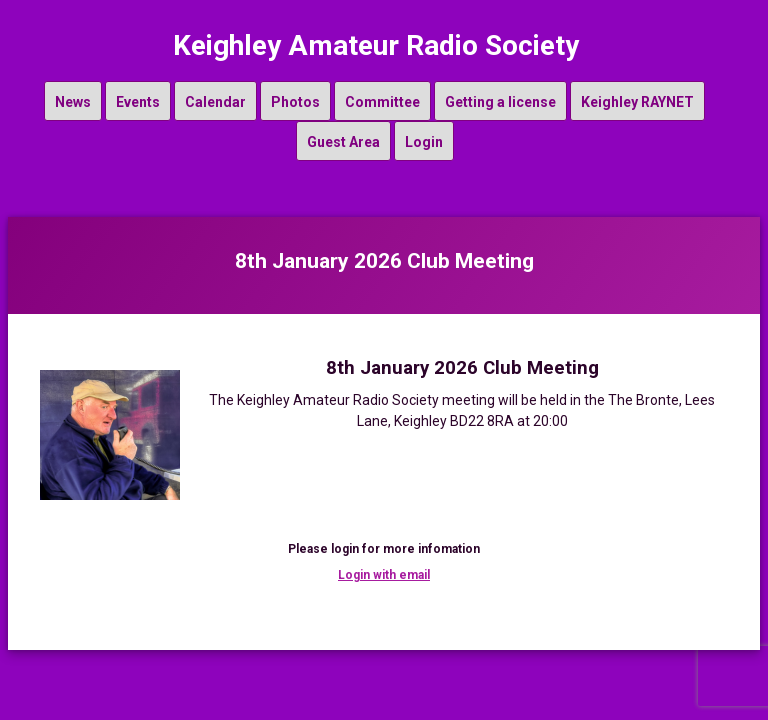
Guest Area (343, 142)
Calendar (215, 102)
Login (424, 142)
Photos (295, 102)
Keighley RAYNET (637, 102)
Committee (382, 102)
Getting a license (500, 102)
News (73, 102)
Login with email (384, 575)
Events (138, 102)
